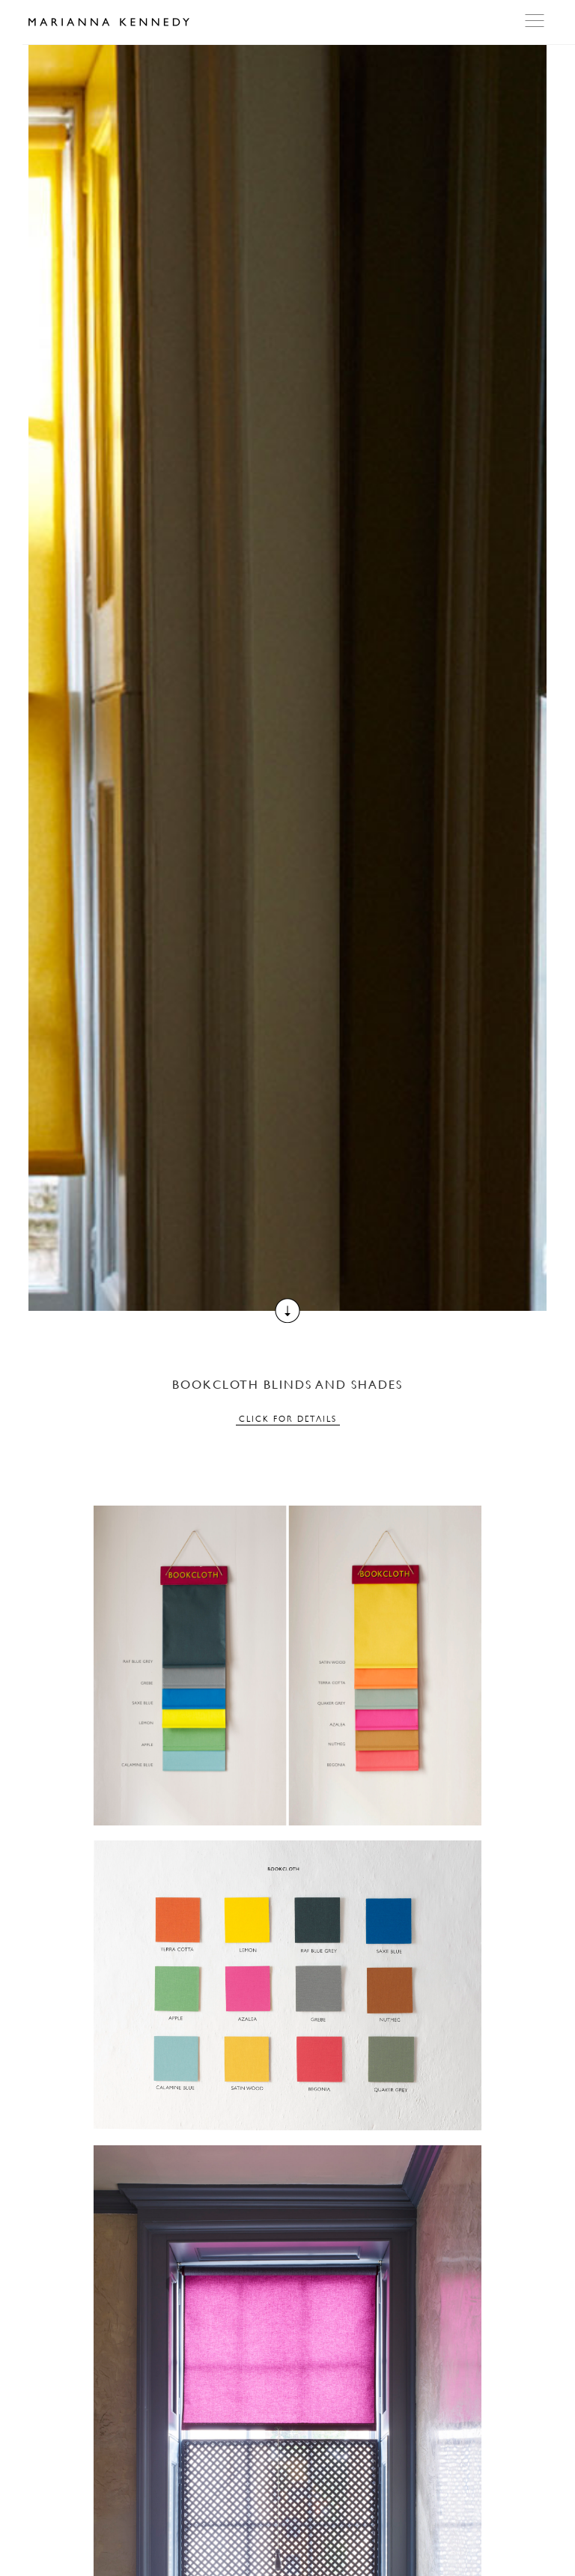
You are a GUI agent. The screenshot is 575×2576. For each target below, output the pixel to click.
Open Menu (536, 21)
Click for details (288, 1419)
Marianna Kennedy (108, 22)
